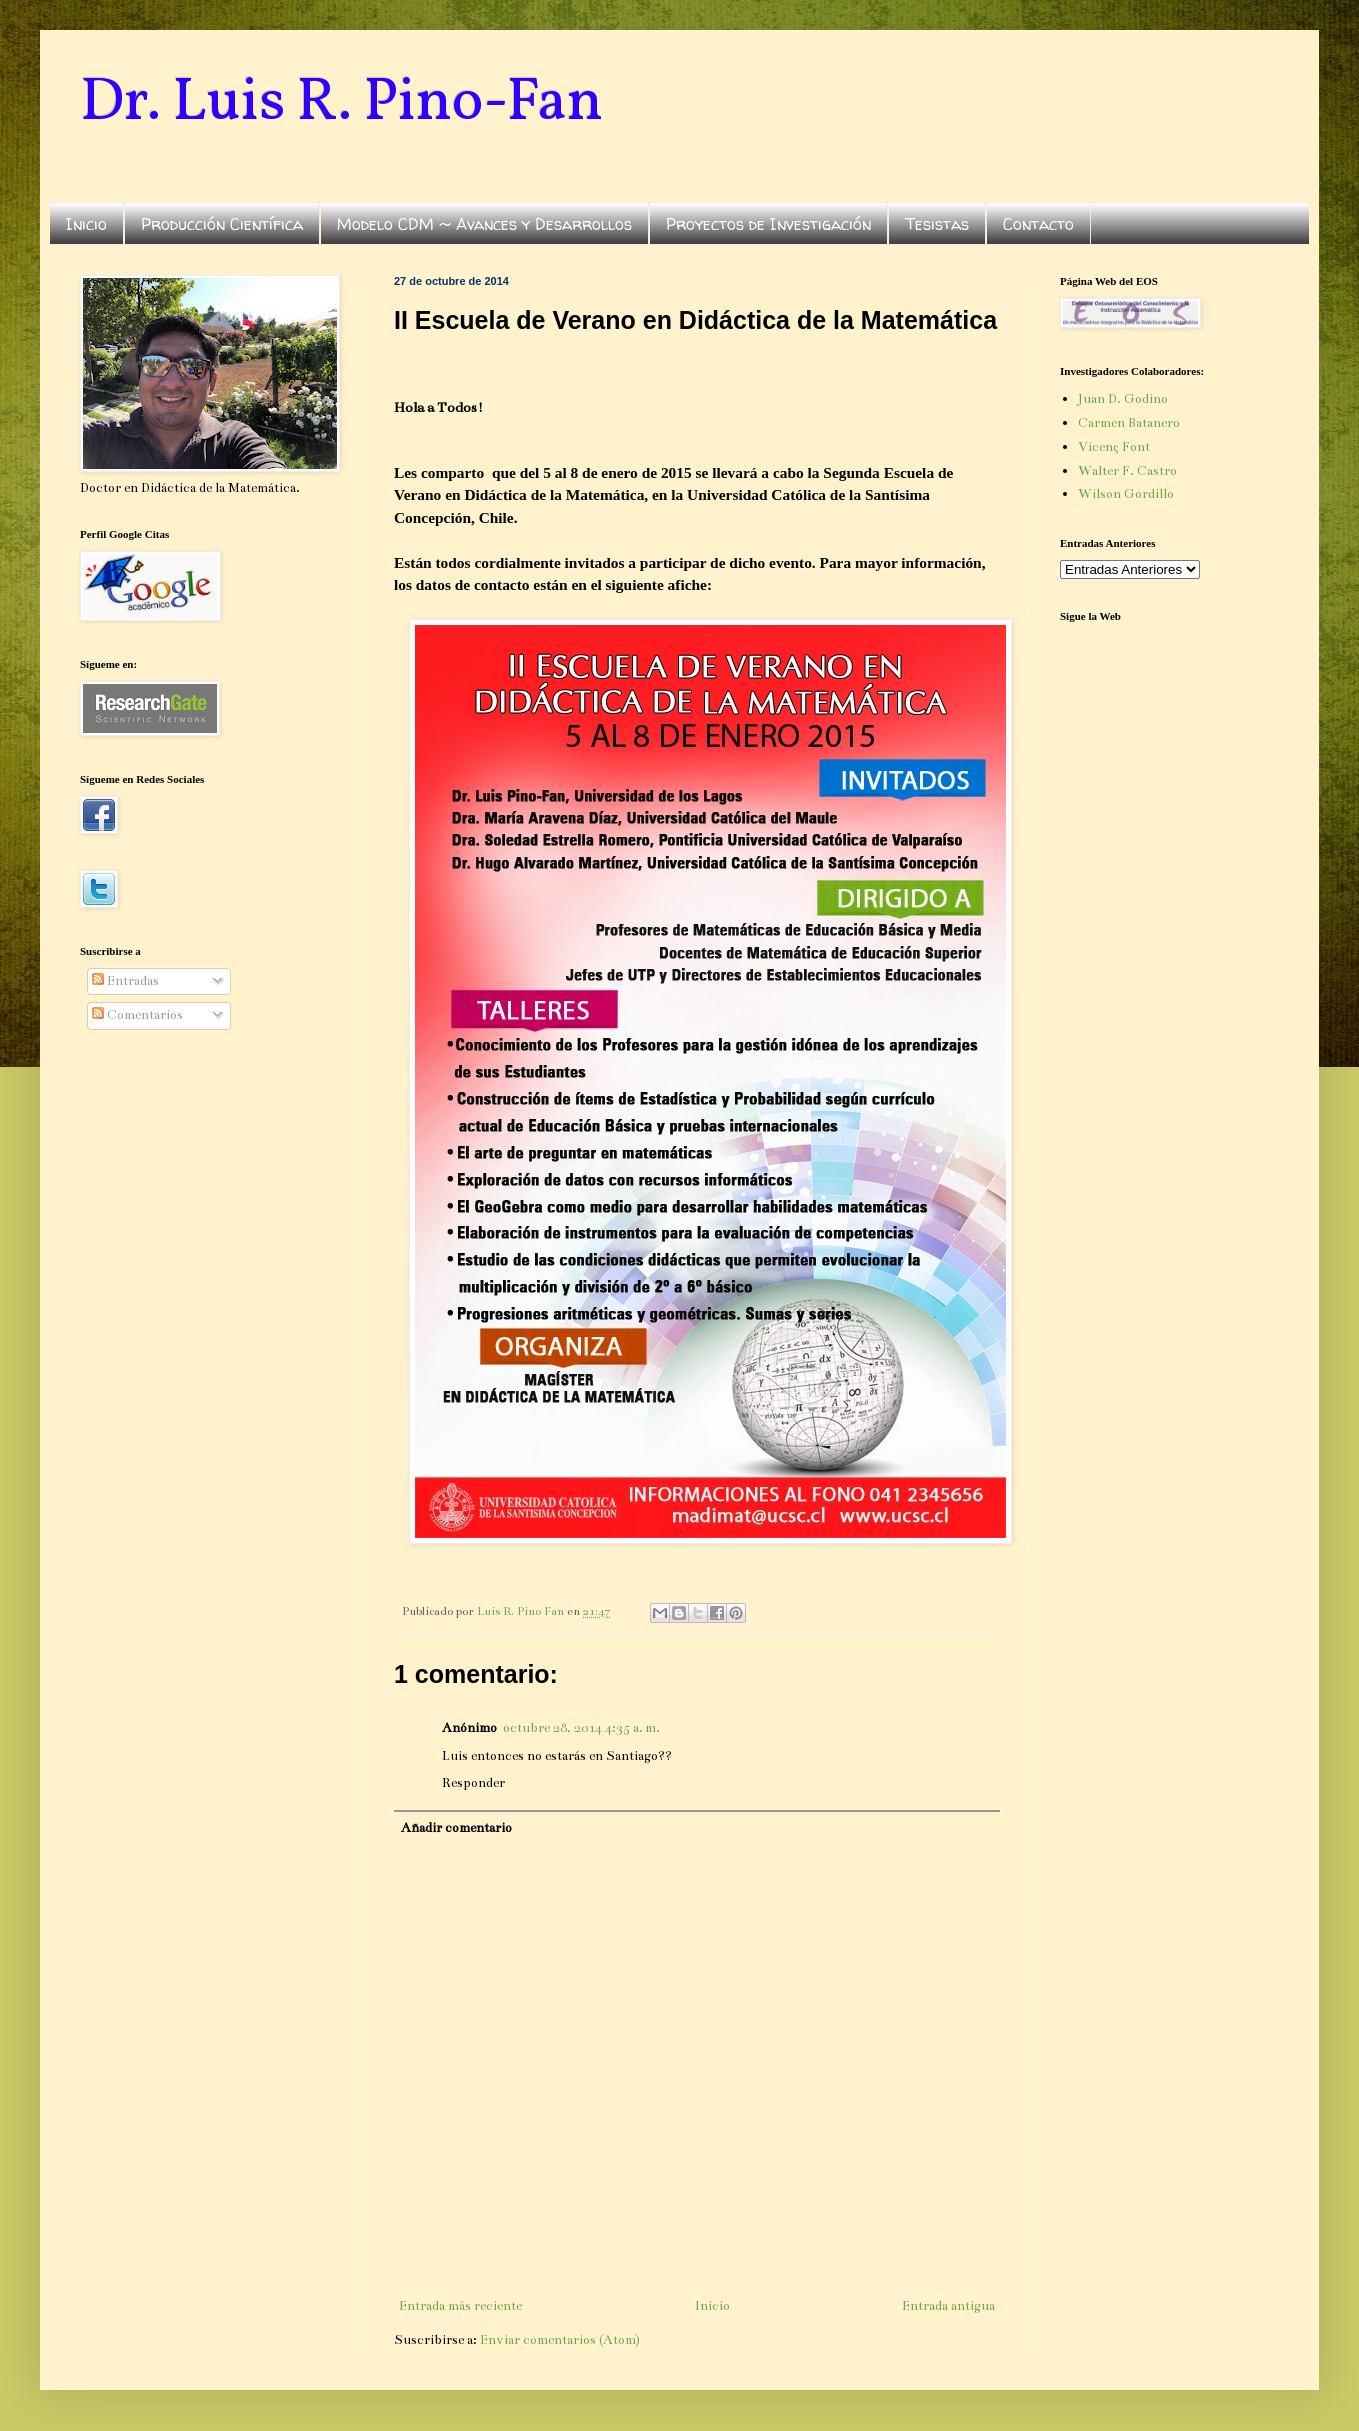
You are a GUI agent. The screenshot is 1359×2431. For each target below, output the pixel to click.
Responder (473, 1783)
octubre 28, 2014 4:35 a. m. (581, 1728)
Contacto (1038, 224)
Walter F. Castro (1127, 471)
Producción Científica (222, 224)
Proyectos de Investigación (768, 224)
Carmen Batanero (1129, 423)
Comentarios (137, 1015)
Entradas (125, 981)
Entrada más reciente (460, 2306)
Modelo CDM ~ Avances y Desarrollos (484, 224)
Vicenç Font (1114, 447)
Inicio (86, 224)
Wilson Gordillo (1126, 494)
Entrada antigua (948, 2306)
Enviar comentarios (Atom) (560, 2340)
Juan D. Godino (1123, 399)
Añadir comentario (456, 1828)
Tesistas (937, 224)
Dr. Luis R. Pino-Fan (341, 103)
